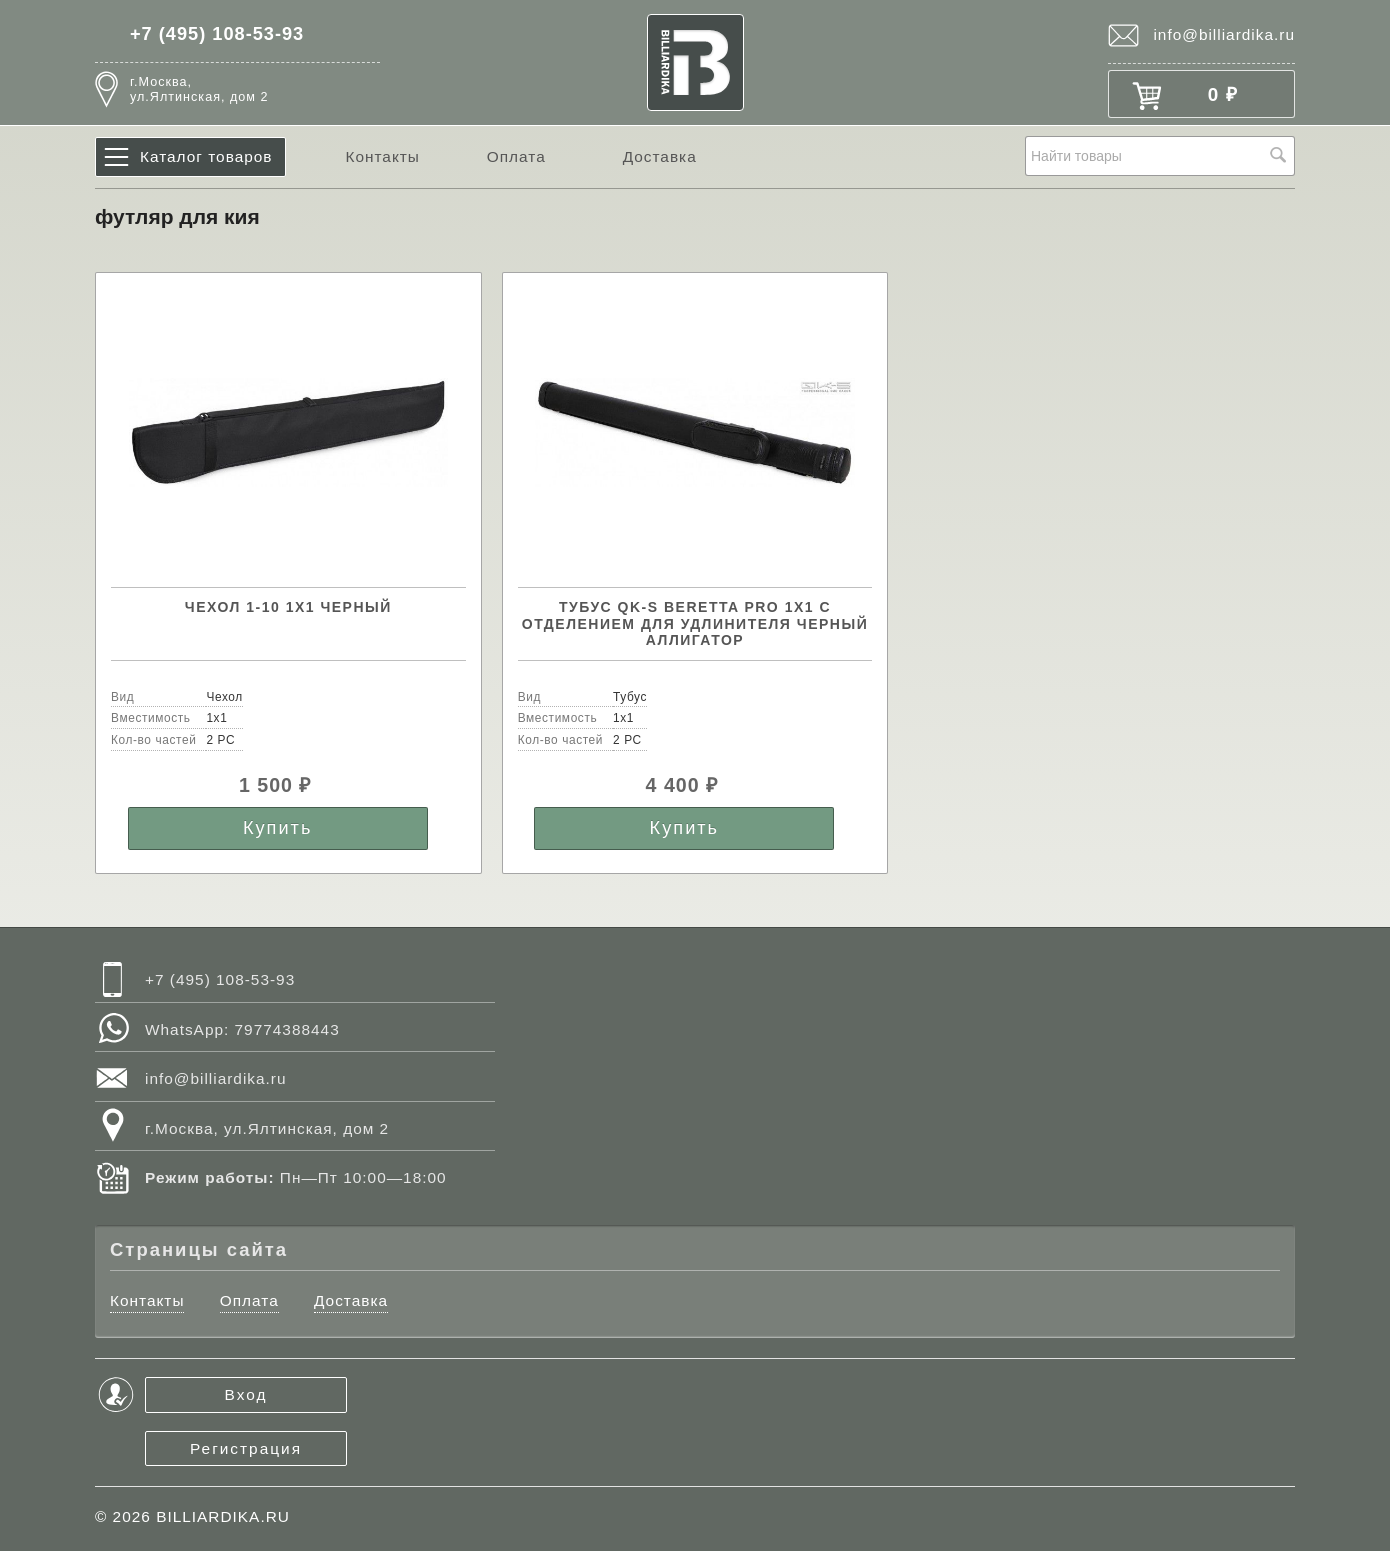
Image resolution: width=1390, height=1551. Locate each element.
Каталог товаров (206, 156)
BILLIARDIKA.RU (223, 1516)
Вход (246, 1394)
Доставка (660, 156)
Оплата (516, 156)
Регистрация (246, 1448)
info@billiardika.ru (1224, 34)
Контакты (382, 156)
